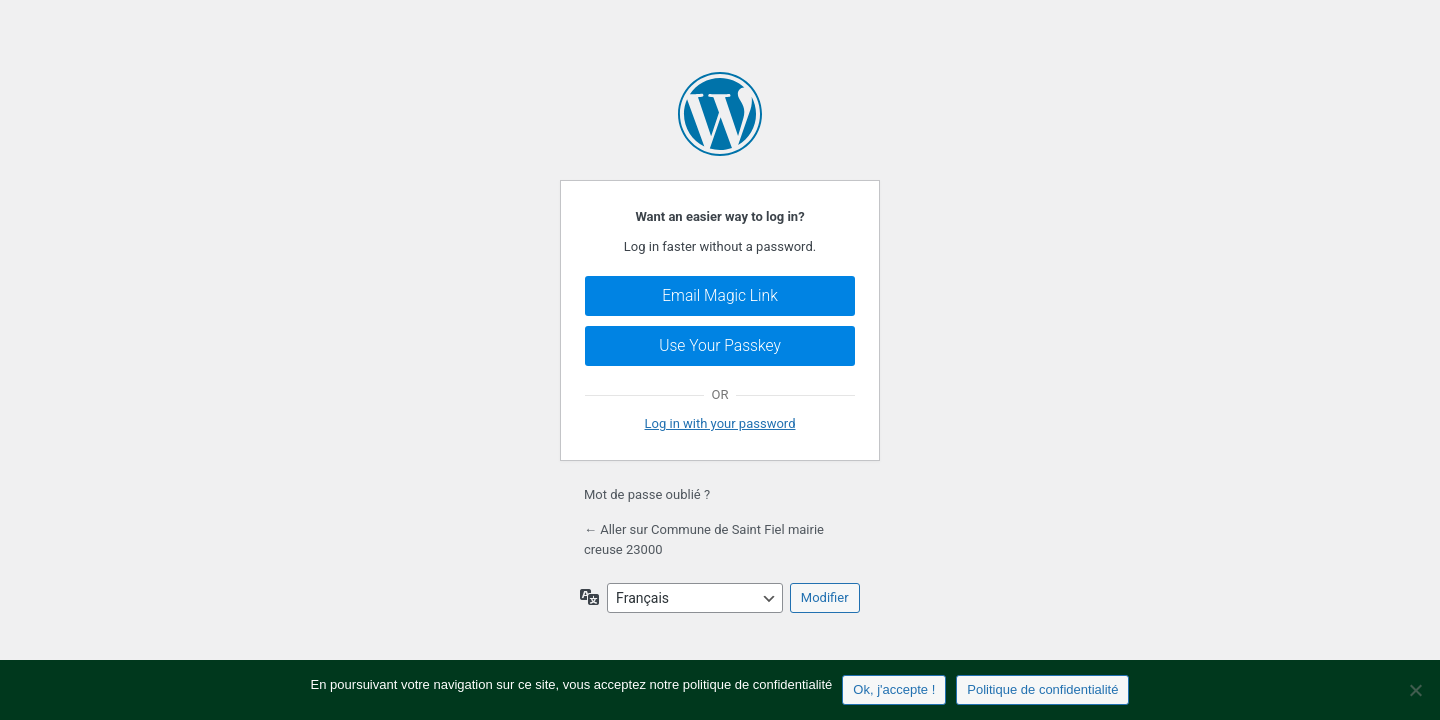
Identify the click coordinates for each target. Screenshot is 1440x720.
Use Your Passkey (720, 346)
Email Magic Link (720, 296)
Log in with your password (720, 423)
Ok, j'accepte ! (894, 689)
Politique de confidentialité (1042, 689)
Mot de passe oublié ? (647, 494)
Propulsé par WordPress (720, 114)
